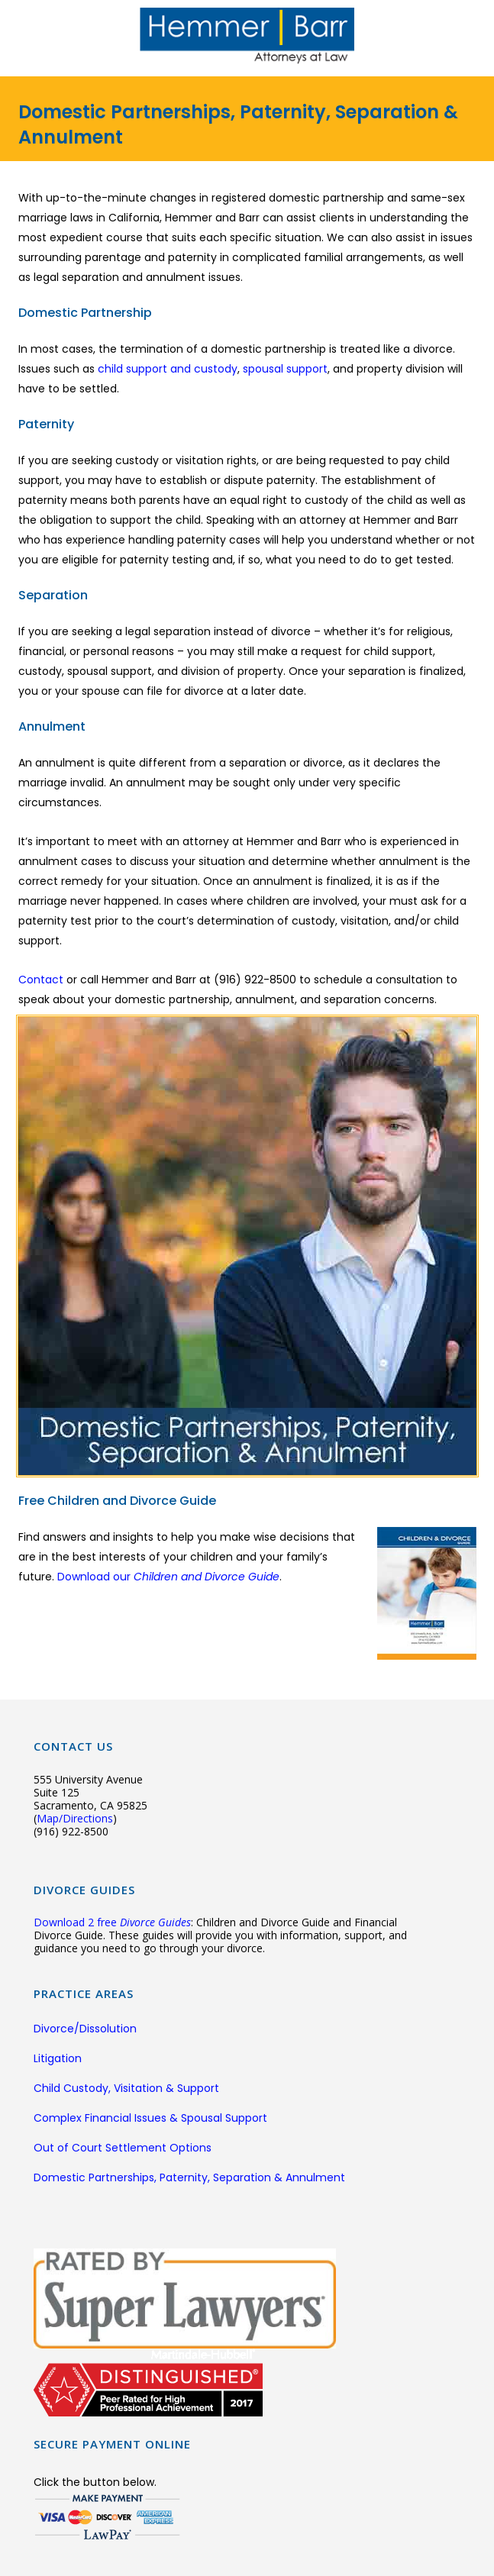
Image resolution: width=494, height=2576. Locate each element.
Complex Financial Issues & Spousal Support (150, 2118)
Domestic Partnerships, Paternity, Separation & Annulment (189, 2177)
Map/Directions (75, 1818)
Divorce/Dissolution (85, 2028)
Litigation (58, 2058)
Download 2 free (112, 1922)
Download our (168, 1576)
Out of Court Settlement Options (122, 2147)
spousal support (285, 368)
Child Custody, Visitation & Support (126, 2088)
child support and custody (167, 368)
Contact (42, 979)
